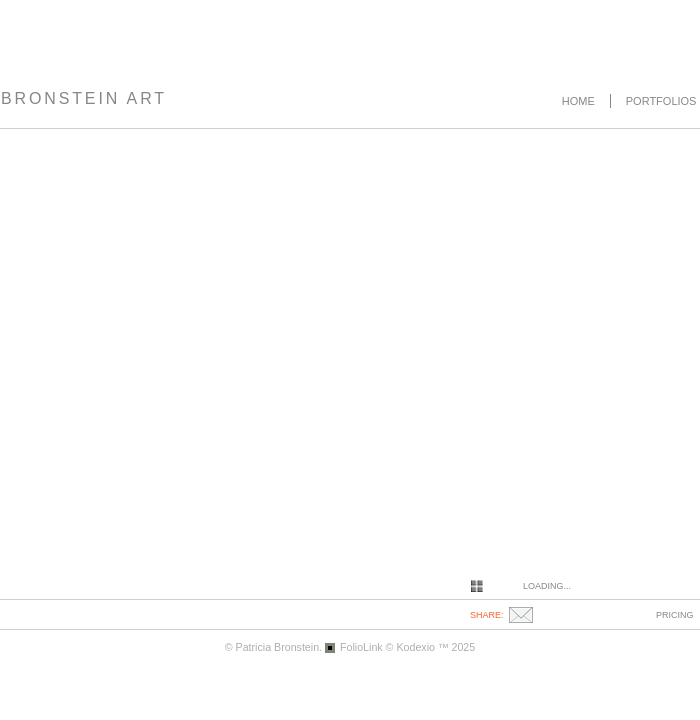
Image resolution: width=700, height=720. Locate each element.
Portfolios (661, 101)
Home (578, 101)
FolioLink (361, 647)
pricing (675, 615)
